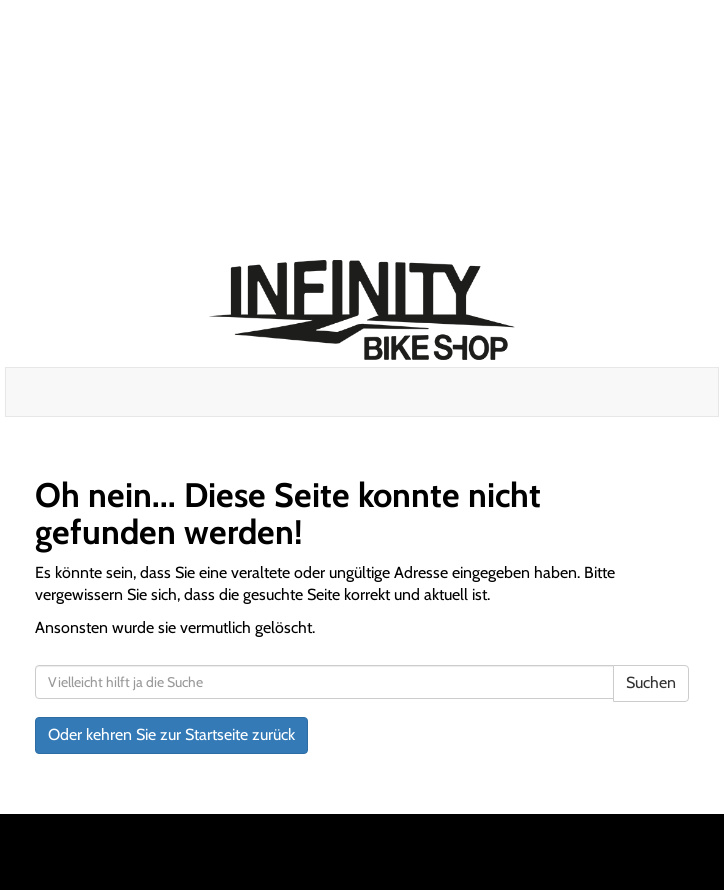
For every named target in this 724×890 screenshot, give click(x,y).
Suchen (651, 682)
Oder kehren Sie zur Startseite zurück (171, 734)
